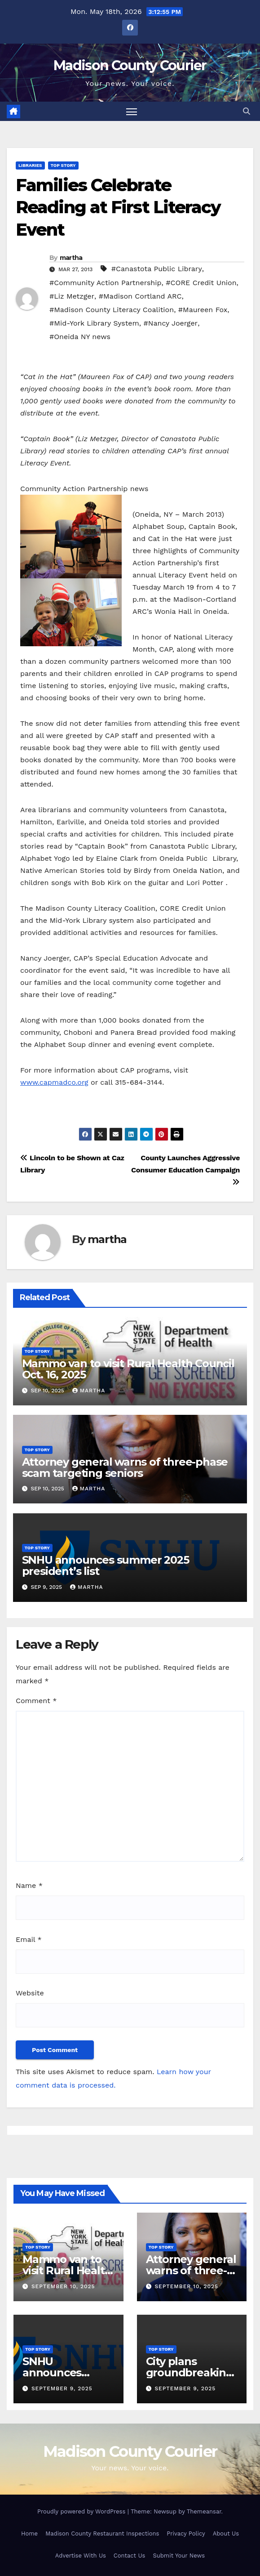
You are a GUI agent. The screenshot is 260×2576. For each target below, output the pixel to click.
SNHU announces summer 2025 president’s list (105, 1565)
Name (29, 1885)
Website (30, 1993)
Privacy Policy (186, 2533)
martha (71, 258)
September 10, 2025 (63, 2286)
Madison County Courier (130, 65)
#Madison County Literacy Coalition (111, 309)
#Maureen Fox (203, 309)
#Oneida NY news (79, 336)
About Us (226, 2533)
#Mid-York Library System (94, 323)
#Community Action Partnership (105, 282)
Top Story (63, 165)
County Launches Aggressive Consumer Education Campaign (185, 1169)
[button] (246, 111)
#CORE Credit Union (201, 282)
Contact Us (129, 2555)
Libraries (30, 165)
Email (29, 1939)
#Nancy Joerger (171, 323)
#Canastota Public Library (156, 268)
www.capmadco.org (54, 1082)
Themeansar (204, 2511)
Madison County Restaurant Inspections (102, 2533)
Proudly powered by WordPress (82, 2511)
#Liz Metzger (71, 296)
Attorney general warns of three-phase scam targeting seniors (125, 1467)
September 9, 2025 (62, 2388)
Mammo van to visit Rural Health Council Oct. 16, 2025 (128, 1369)
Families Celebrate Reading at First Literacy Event (118, 207)
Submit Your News (179, 2555)
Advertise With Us (80, 2555)
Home (29, 2533)
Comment (36, 1700)
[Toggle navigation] (131, 111)
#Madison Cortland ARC (140, 296)
